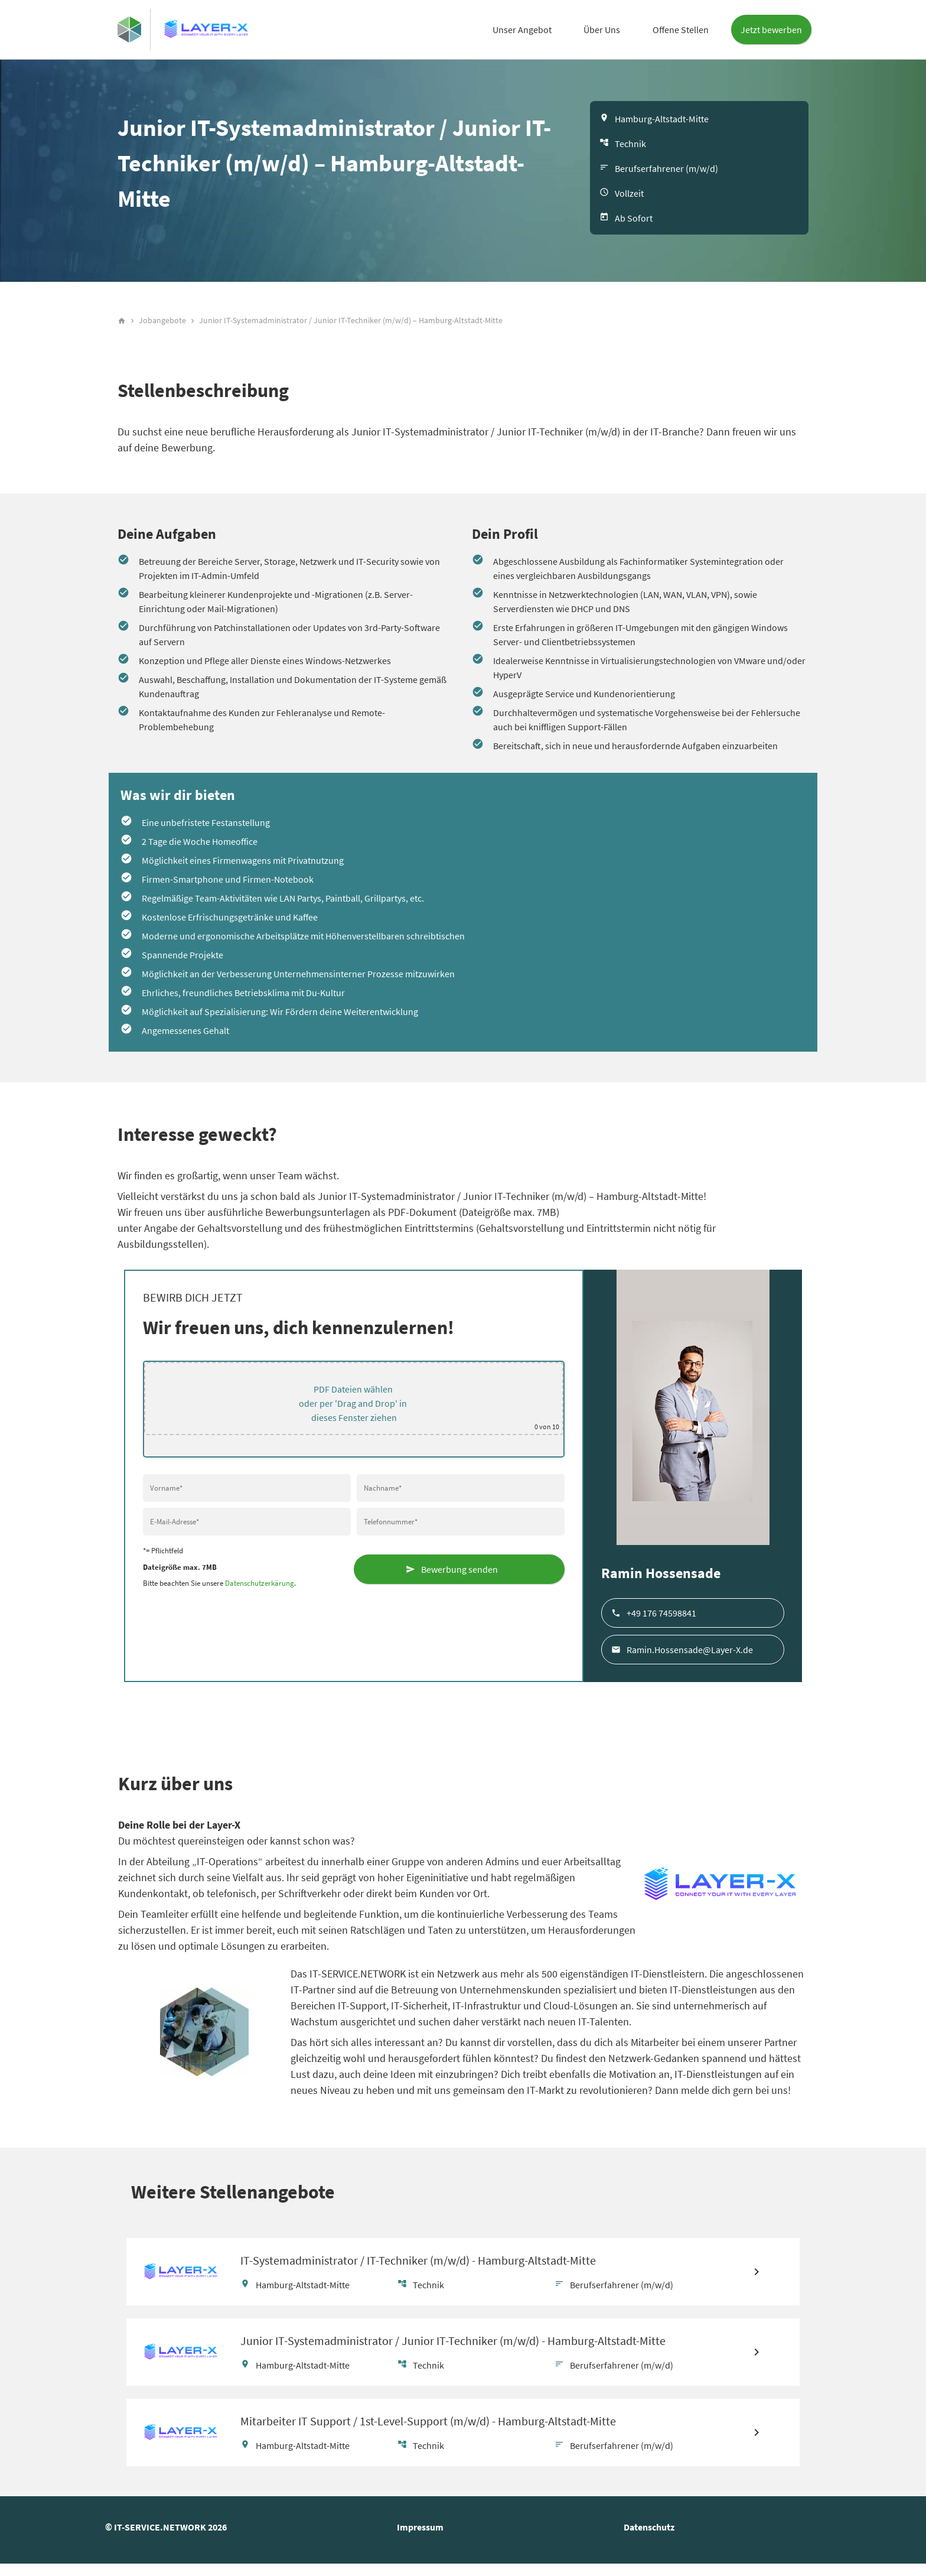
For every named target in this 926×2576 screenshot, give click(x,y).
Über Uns (601, 29)
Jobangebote (162, 325)
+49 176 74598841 (661, 1618)
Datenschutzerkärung (259, 1588)
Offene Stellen (681, 29)
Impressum (420, 2539)
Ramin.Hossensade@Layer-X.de (690, 1654)
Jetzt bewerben (771, 29)
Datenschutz (649, 2539)
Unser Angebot (522, 29)
